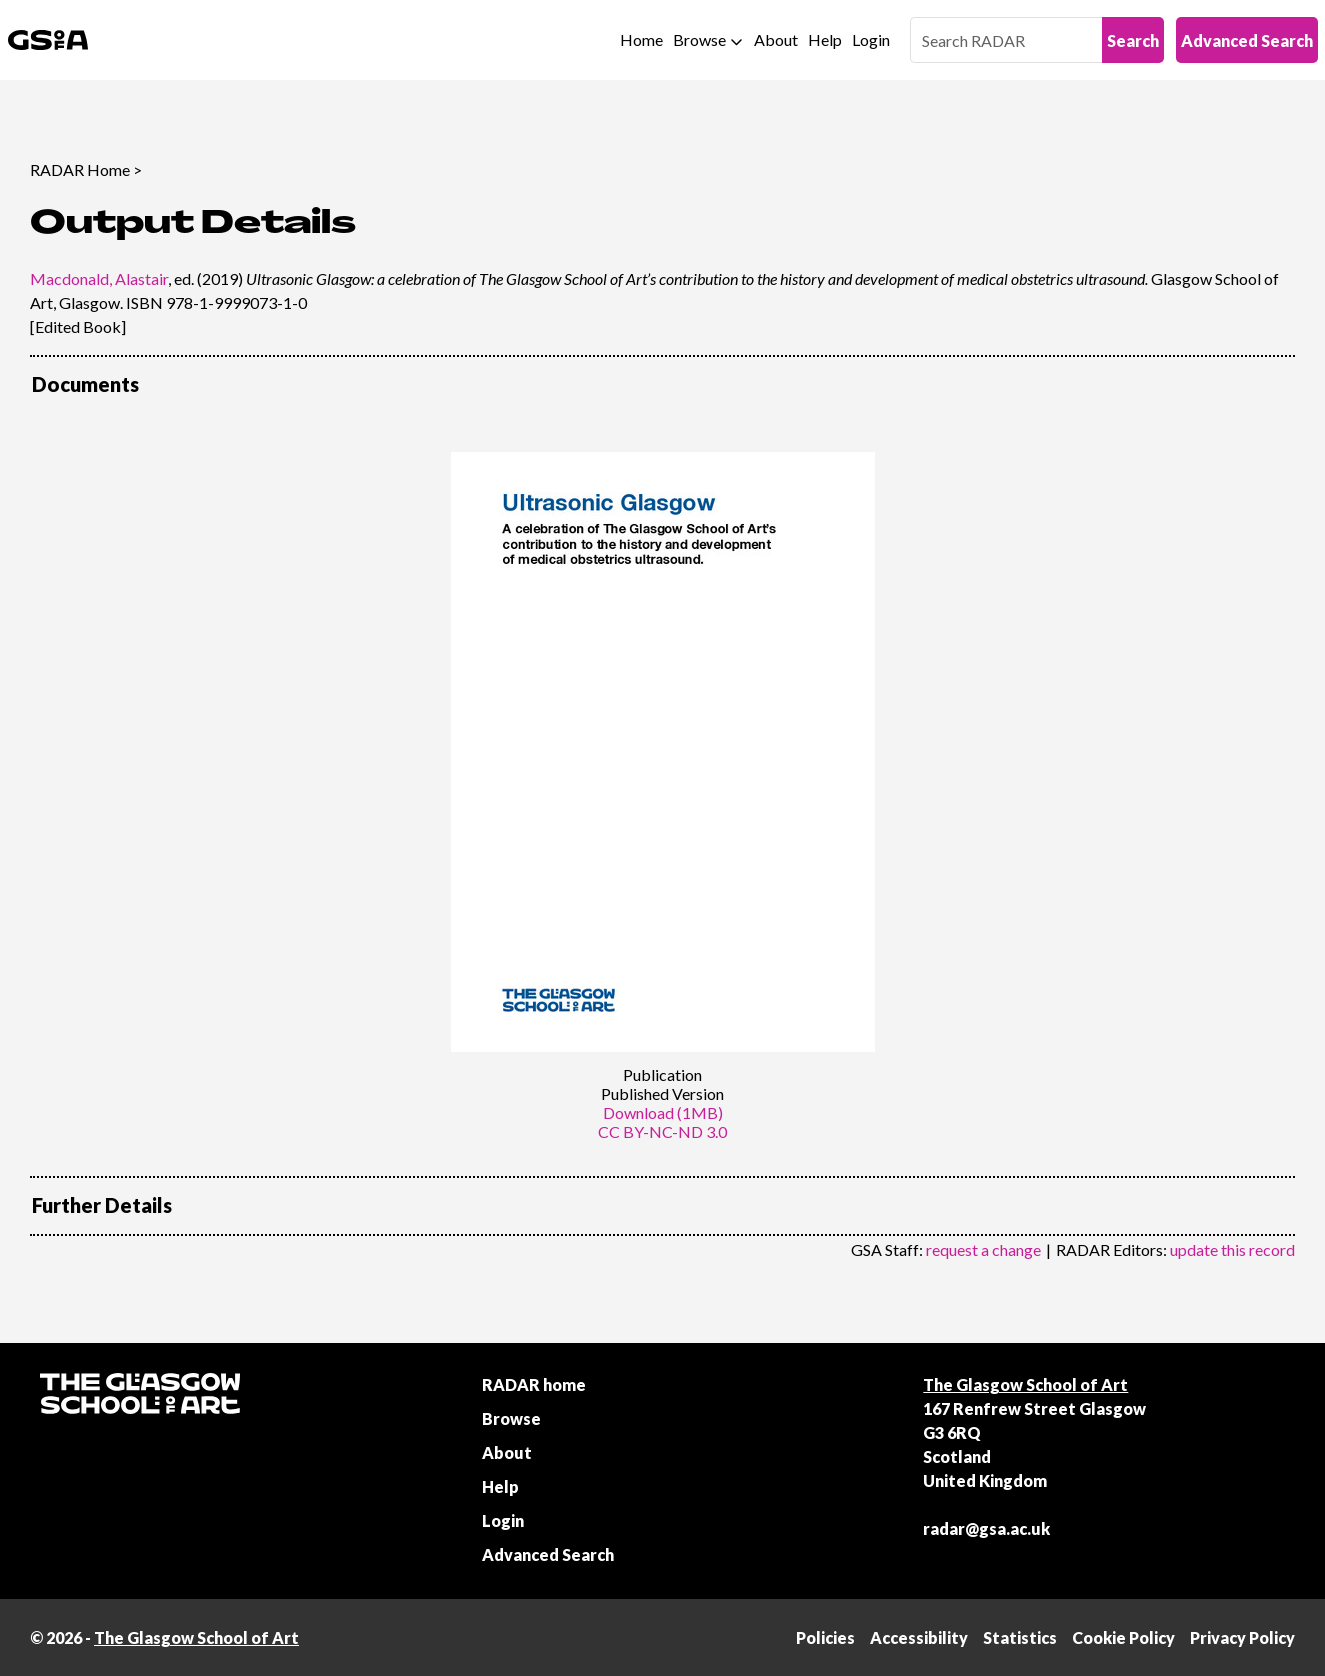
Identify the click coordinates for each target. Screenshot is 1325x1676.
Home (641, 39)
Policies (825, 1637)
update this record (1232, 1249)
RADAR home (534, 1384)
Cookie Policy (1123, 1637)
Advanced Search (1247, 40)
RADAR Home (80, 169)
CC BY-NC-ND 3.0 (662, 1131)
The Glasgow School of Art (1025, 1384)
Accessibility (919, 1637)
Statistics (1020, 1637)
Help (825, 39)
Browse (699, 39)
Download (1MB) (663, 1112)
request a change (983, 1249)
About (776, 39)
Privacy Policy (1242, 1637)
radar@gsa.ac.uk (986, 1528)
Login (871, 39)
